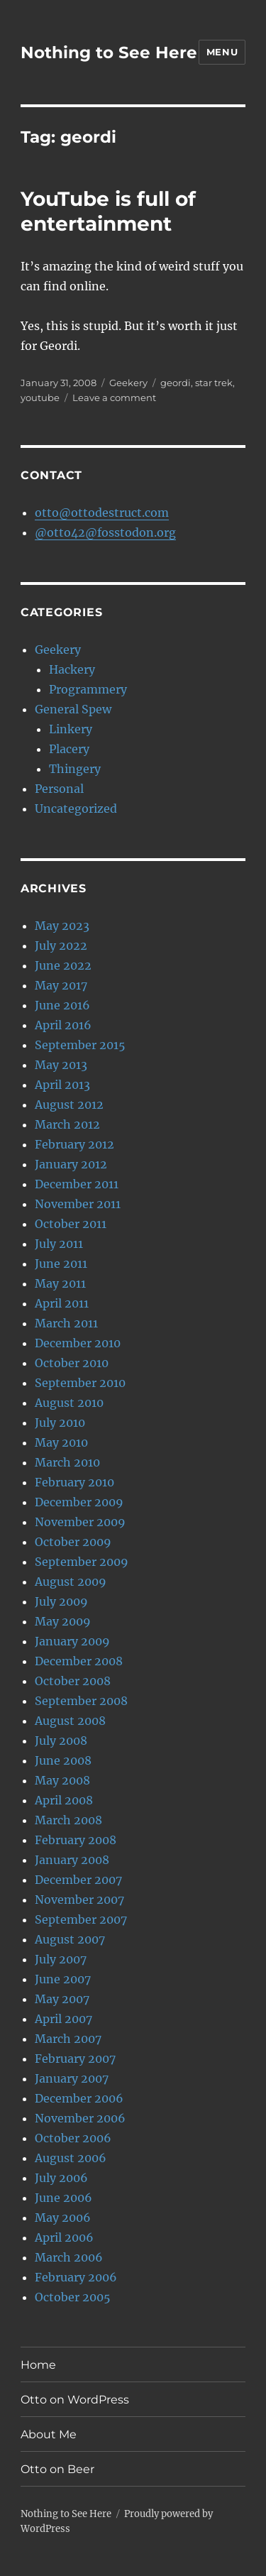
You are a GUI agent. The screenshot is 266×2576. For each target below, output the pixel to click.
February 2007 (75, 2058)
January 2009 (72, 1641)
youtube (40, 397)
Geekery (128, 382)
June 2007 (63, 1979)
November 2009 (80, 1522)
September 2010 (80, 1383)
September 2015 (80, 1045)
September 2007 (81, 1919)
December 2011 (76, 1184)
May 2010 (61, 1442)
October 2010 (72, 1363)
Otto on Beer (57, 2469)
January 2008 (72, 1860)
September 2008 (81, 1701)
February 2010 (74, 1482)
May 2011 (60, 1283)
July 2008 (61, 1740)
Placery (69, 749)
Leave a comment (114, 397)
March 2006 (69, 2257)
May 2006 (63, 2217)
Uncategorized (76, 808)
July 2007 (61, 1959)
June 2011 (61, 1263)
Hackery (72, 669)
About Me (49, 2434)
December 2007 (78, 1880)
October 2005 (73, 2297)
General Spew (73, 709)
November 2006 (80, 2118)
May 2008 (62, 1780)
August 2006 (70, 2158)
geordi (175, 382)
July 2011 (59, 1244)
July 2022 (61, 945)
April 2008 (64, 1800)
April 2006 (64, 2237)
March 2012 (67, 1124)
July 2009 (61, 1601)
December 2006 (79, 2098)
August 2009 (70, 1581)
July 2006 (61, 2178)
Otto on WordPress (75, 2399)
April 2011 (62, 1303)
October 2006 (73, 2138)
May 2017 (61, 985)
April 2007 (63, 2019)
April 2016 (63, 1025)
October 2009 (73, 1542)
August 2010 (69, 1403)
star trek (214, 382)
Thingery (75, 769)
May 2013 (61, 1065)
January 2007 (72, 2078)
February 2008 (75, 1840)
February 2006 (76, 2277)
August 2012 (69, 1104)
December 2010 (78, 1343)
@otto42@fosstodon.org (105, 532)
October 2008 (73, 1681)
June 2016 (62, 1005)
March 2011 (66, 1323)
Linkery (70, 729)
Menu (222, 51)
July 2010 (60, 1422)
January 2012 (71, 1164)
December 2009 (79, 1502)
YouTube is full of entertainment (108, 211)
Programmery (88, 689)
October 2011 (70, 1224)
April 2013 (62, 1085)
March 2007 (68, 2039)
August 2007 (70, 1939)
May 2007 (62, 1999)
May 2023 (62, 926)
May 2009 (63, 1621)
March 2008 (68, 1820)
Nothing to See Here (109, 52)
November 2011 (78, 1204)
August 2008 (70, 1721)
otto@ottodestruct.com (102, 512)
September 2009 (81, 1562)
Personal (59, 789)
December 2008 (79, 1661)
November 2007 (79, 1899)
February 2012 (74, 1144)
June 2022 (63, 965)
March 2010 (67, 1462)
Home (38, 2365)
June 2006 (63, 2198)
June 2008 (63, 1760)
